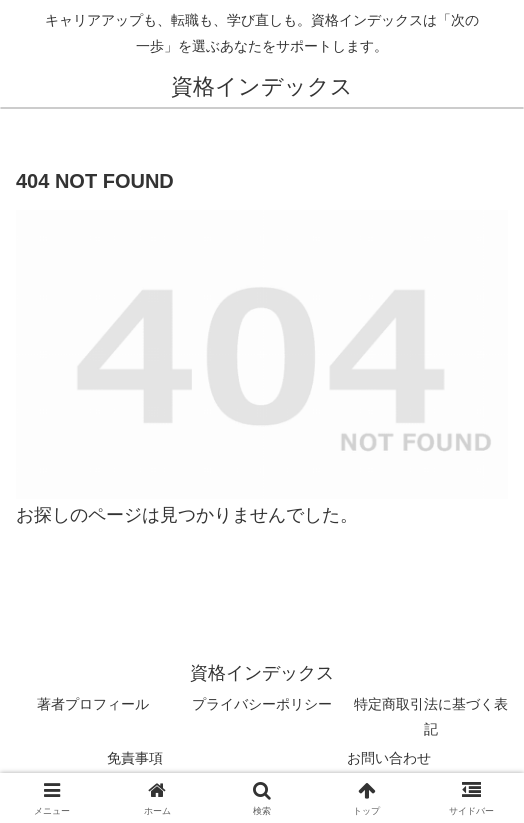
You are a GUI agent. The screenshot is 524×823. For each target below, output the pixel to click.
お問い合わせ (389, 758)
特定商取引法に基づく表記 (431, 716)
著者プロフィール (93, 704)
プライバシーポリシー (262, 704)
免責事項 (135, 758)
